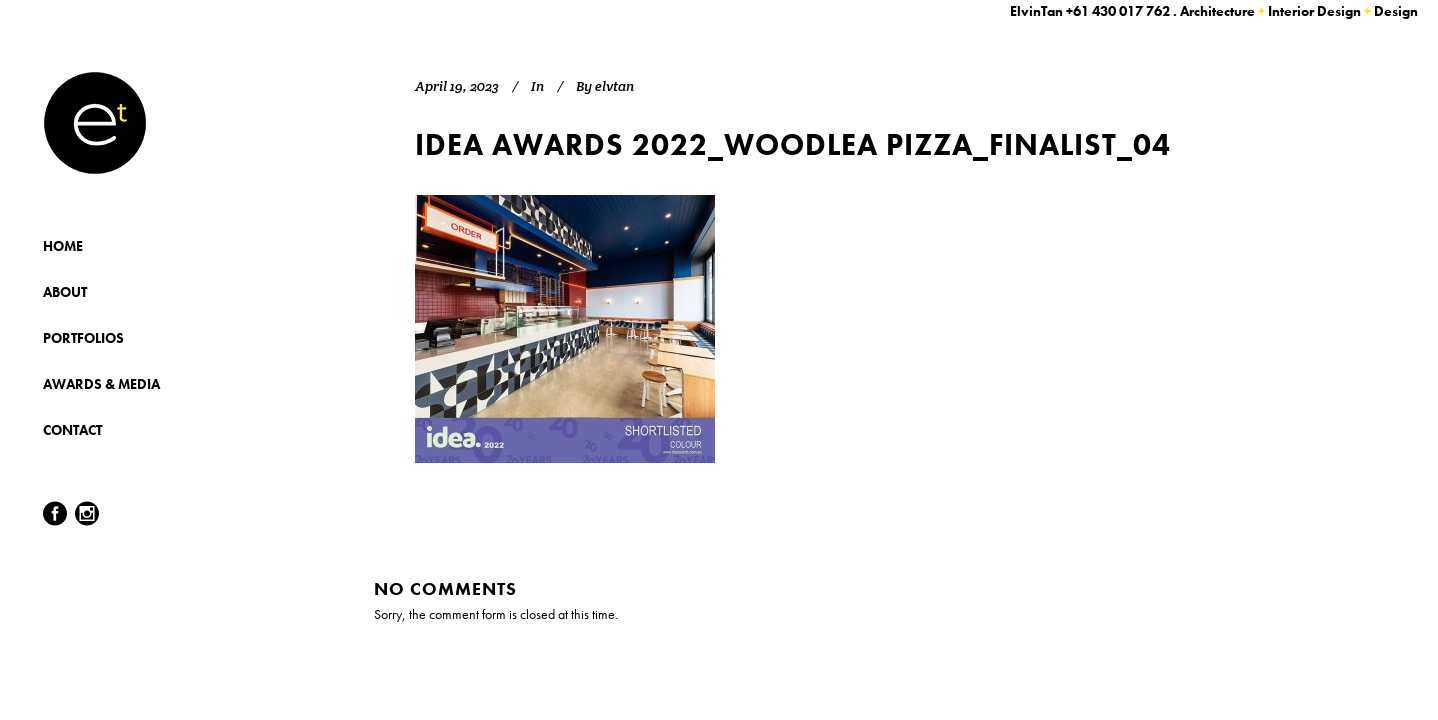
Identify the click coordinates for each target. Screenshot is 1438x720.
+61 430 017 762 (1118, 11)
